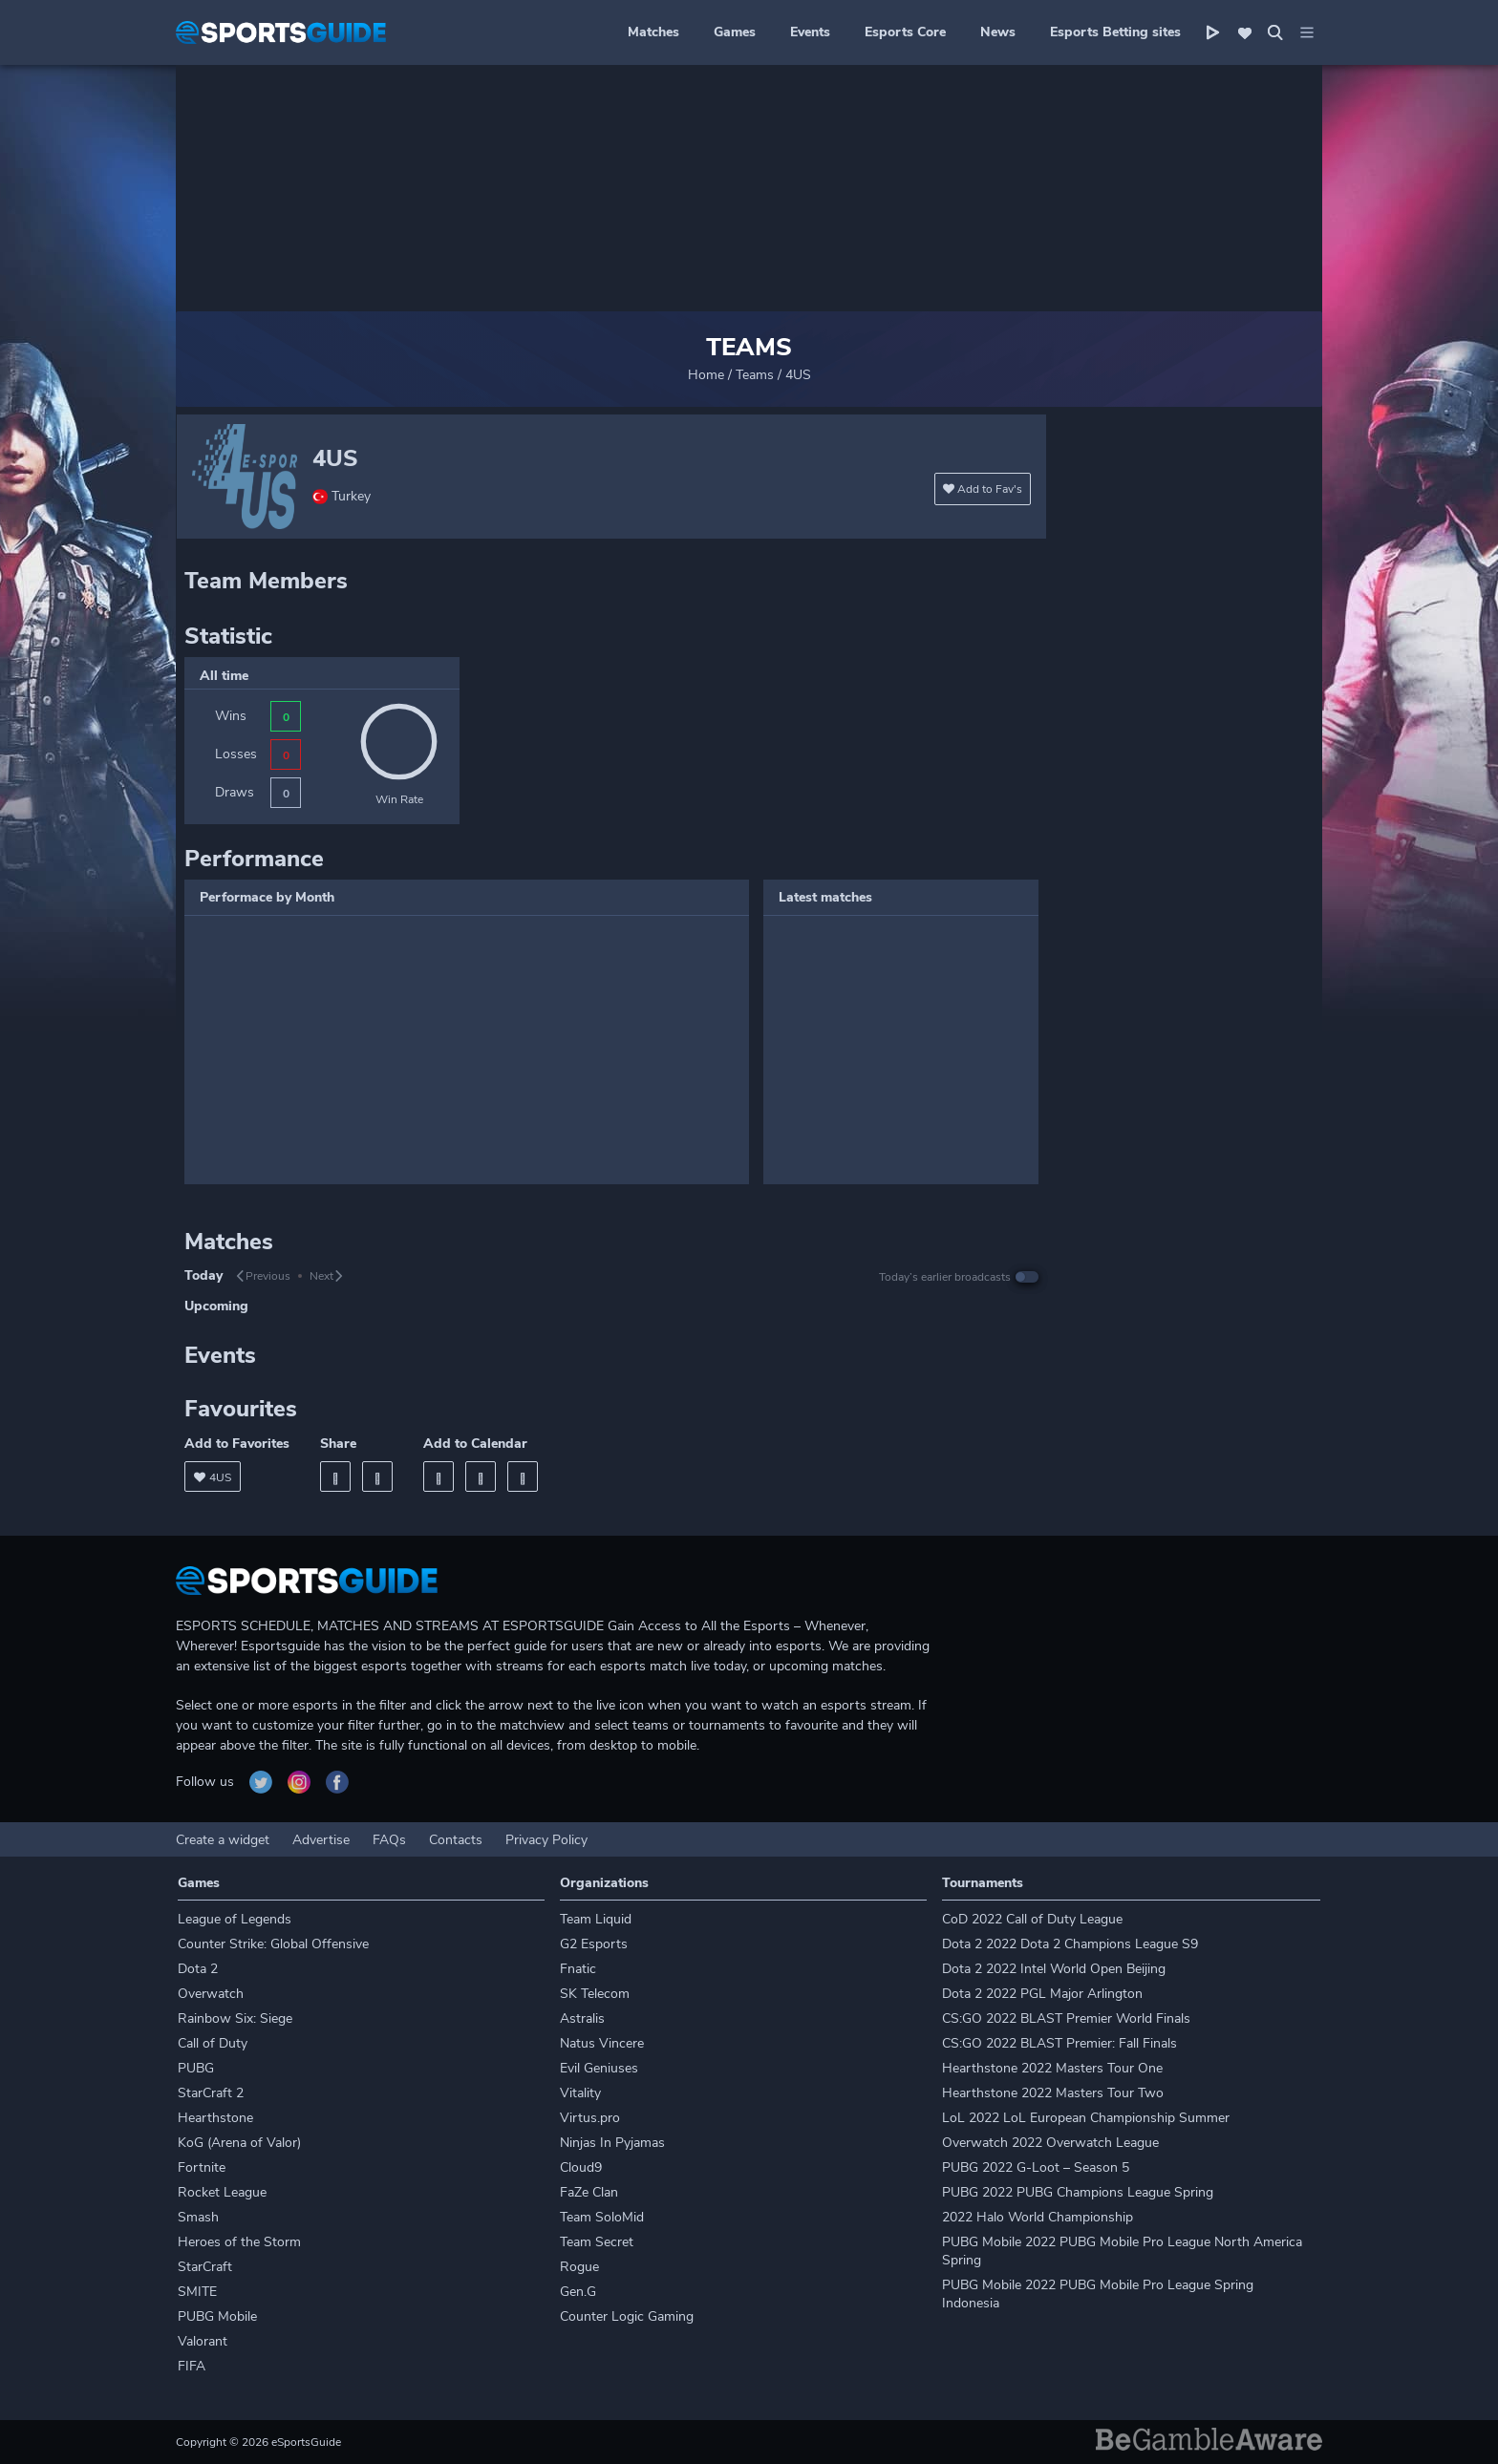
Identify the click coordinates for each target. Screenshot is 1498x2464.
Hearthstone (215, 2118)
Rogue (579, 2267)
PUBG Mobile (217, 2316)
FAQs (389, 1840)
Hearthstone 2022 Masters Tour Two (1053, 2093)
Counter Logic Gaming (627, 2316)
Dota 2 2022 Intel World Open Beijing (1054, 1969)
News (998, 32)
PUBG (196, 2068)
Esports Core (905, 32)
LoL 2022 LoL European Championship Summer (1086, 2118)
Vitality (580, 2093)
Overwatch (211, 1994)
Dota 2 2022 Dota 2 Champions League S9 (1070, 1944)
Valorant (202, 2341)
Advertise (321, 1840)
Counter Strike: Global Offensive (273, 1944)
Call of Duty (212, 2043)
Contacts (455, 1840)
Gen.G (578, 2292)
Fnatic (578, 1969)
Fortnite (201, 2167)
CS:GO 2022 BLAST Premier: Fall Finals (1059, 2043)
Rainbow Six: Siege (235, 2018)
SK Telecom (595, 1994)
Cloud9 (581, 2167)
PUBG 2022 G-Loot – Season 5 (1035, 2167)
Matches (653, 32)
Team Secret (596, 2242)
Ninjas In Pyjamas (612, 2143)
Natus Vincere (602, 2043)
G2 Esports (594, 1944)
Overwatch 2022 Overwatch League (1050, 2143)
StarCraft (205, 2267)
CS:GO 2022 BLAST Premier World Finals (1066, 2018)
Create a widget (222, 1840)
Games (735, 32)
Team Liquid (595, 1919)
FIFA (191, 2366)
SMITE (197, 2292)
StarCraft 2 (211, 2093)
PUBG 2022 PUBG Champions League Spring (1077, 2192)
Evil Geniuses (599, 2068)
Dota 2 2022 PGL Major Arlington (1042, 1994)
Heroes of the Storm (239, 2242)
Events (810, 32)
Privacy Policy (546, 1840)
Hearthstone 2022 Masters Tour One (1052, 2068)
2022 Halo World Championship (1037, 2217)
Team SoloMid (602, 2217)
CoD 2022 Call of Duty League (1032, 1919)
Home (706, 375)
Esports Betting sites (1115, 32)
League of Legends (234, 1919)
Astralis (582, 2018)
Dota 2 (198, 1969)
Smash (198, 2217)
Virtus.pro (590, 2118)
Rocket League (222, 2192)
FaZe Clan (589, 2192)
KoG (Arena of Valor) (239, 2143)
